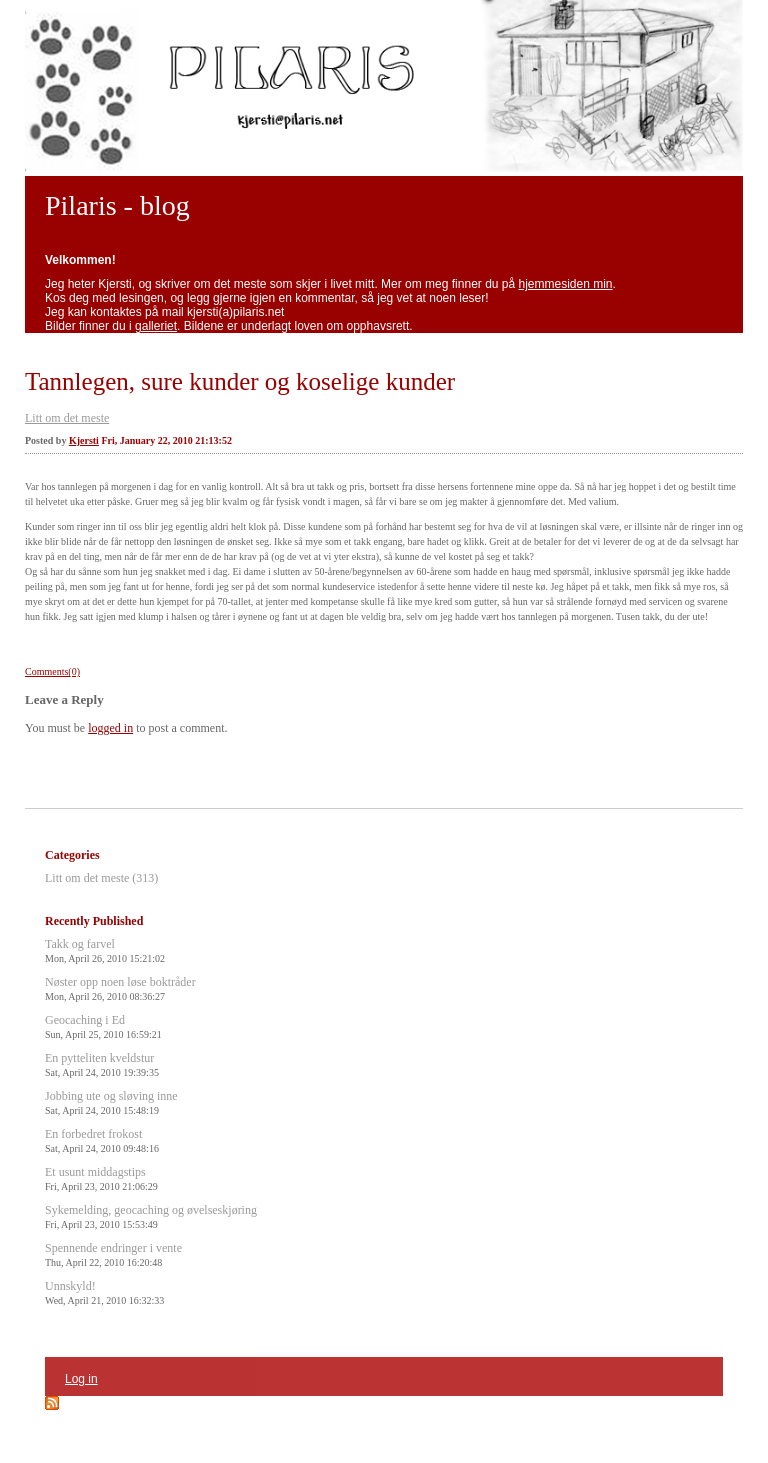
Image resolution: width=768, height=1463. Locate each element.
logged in (110, 728)
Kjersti (84, 440)
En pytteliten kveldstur (102, 1064)
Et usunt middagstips (101, 1178)
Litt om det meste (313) (101, 878)
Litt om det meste (67, 418)
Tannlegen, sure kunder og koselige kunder (240, 381)
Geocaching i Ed (103, 1026)
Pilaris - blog (117, 205)
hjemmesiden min (566, 284)
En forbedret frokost (102, 1140)
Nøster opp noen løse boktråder (120, 988)
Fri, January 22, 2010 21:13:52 (166, 440)
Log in (81, 1379)
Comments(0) (52, 671)
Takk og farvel (105, 950)
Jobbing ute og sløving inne (111, 1102)
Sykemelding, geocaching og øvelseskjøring (151, 1216)
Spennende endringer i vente (113, 1254)
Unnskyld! (104, 1292)
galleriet (156, 326)
